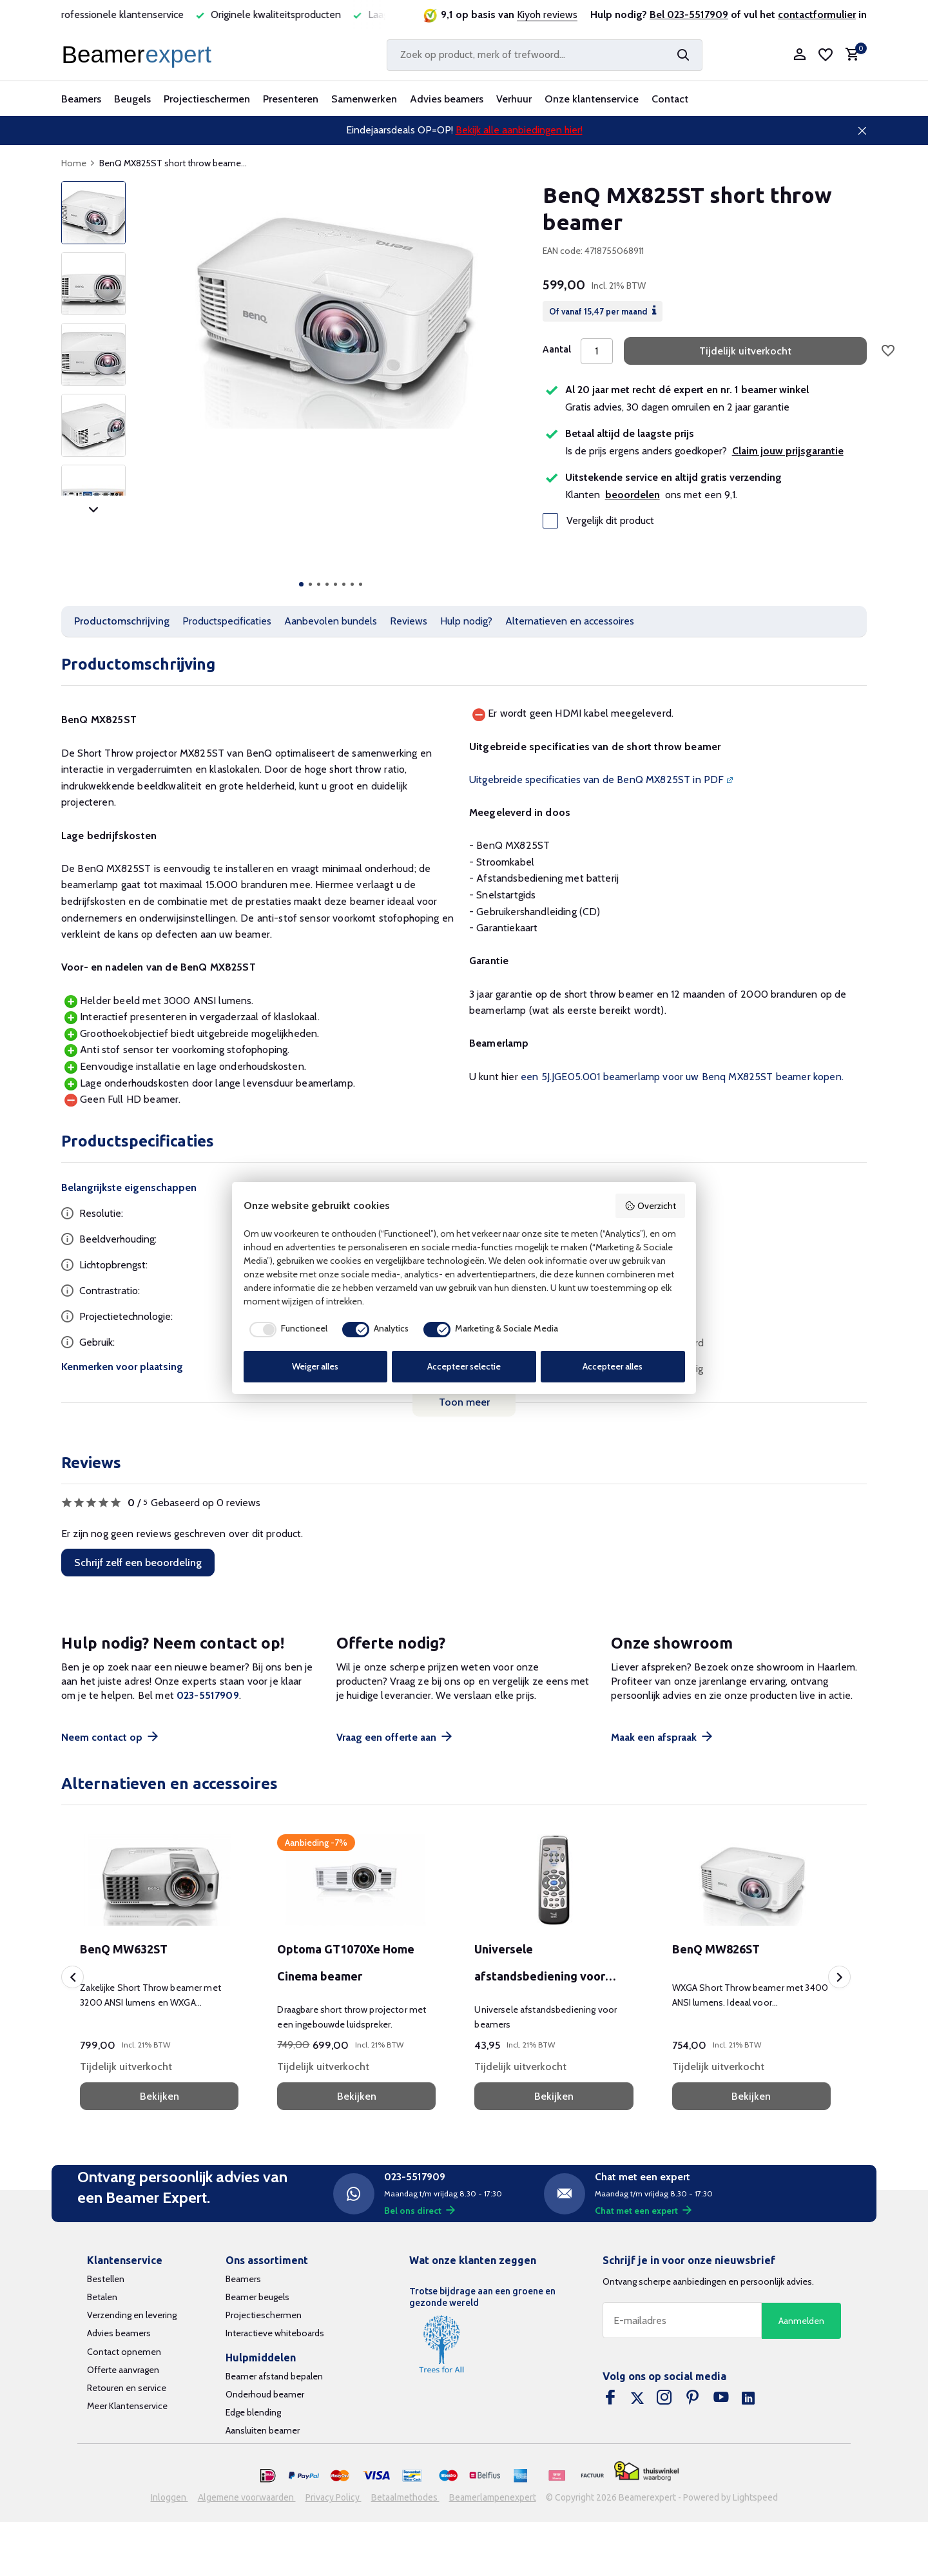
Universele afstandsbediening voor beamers (539, 1966)
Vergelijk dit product (598, 521)
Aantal (557, 349)
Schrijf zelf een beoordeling (138, 1562)
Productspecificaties (226, 621)
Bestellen (105, 2279)
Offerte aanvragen (123, 2370)
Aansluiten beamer (263, 2430)
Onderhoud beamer (265, 2394)
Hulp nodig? (466, 621)
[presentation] (72, 1977)
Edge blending (253, 2412)
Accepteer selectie (464, 1366)
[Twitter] (637, 2399)
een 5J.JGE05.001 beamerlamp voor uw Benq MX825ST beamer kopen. (682, 1076)
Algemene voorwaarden (247, 2497)
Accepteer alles (613, 1366)
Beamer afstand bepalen (274, 2376)
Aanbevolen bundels (330, 621)
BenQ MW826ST (716, 1948)
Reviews (408, 621)
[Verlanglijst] (825, 55)
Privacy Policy (333, 2497)
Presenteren (290, 99)
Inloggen (169, 2497)
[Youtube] (721, 2399)
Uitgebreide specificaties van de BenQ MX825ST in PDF (596, 779)
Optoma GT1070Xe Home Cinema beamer (345, 1962)
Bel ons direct (419, 2210)
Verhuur (514, 99)
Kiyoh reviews (547, 14)
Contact (670, 99)
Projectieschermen (207, 99)
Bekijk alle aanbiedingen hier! (519, 130)
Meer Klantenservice (127, 2406)
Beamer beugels (257, 2297)
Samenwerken (364, 99)
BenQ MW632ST (124, 1948)
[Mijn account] (799, 55)
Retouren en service (126, 2388)
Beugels (132, 99)
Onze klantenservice (592, 99)
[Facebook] (610, 2399)
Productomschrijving (121, 621)
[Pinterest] (693, 2399)
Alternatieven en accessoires (569, 621)
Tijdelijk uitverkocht (745, 351)
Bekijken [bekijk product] (159, 2096)
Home (78, 163)
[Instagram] (664, 2399)
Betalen (102, 2297)
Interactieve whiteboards (275, 2333)
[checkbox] (285, 1329)
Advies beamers (446, 99)
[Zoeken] (544, 55)
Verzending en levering (132, 2315)
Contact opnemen (124, 2352)
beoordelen (632, 495)
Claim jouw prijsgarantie (788, 451)
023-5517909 (208, 1695)
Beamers (81, 99)
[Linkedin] (748, 2399)
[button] (301, 584)
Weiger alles (315, 1366)
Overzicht (650, 1206)
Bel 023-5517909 (689, 14)
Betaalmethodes (405, 2497)
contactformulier (817, 14)
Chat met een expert (643, 2210)
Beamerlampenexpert (492, 2497)
